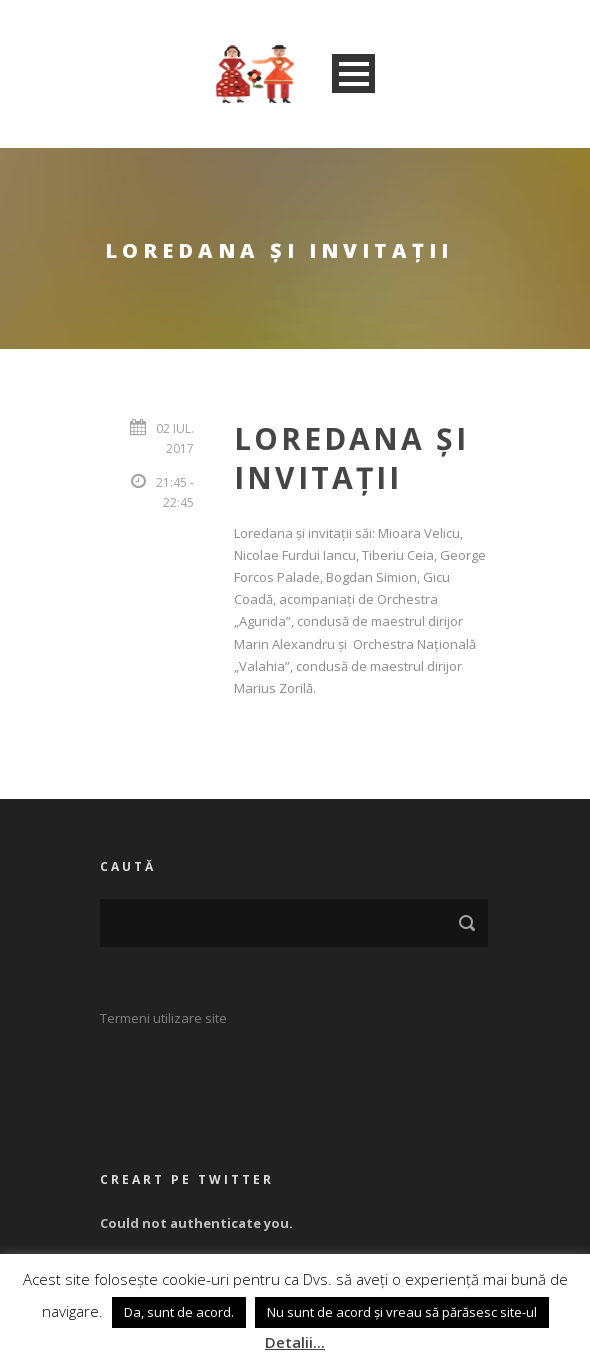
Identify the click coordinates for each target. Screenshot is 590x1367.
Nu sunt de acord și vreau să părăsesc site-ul (402, 1312)
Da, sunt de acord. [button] (179, 1312)
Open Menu (353, 73)
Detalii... (295, 1342)
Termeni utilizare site (163, 1018)
